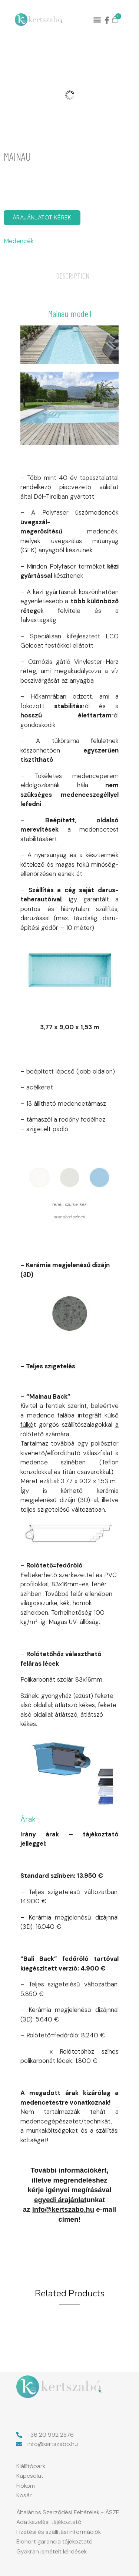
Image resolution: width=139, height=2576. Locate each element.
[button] (97, 20)
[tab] (73, 275)
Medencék (19, 241)
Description (73, 275)
